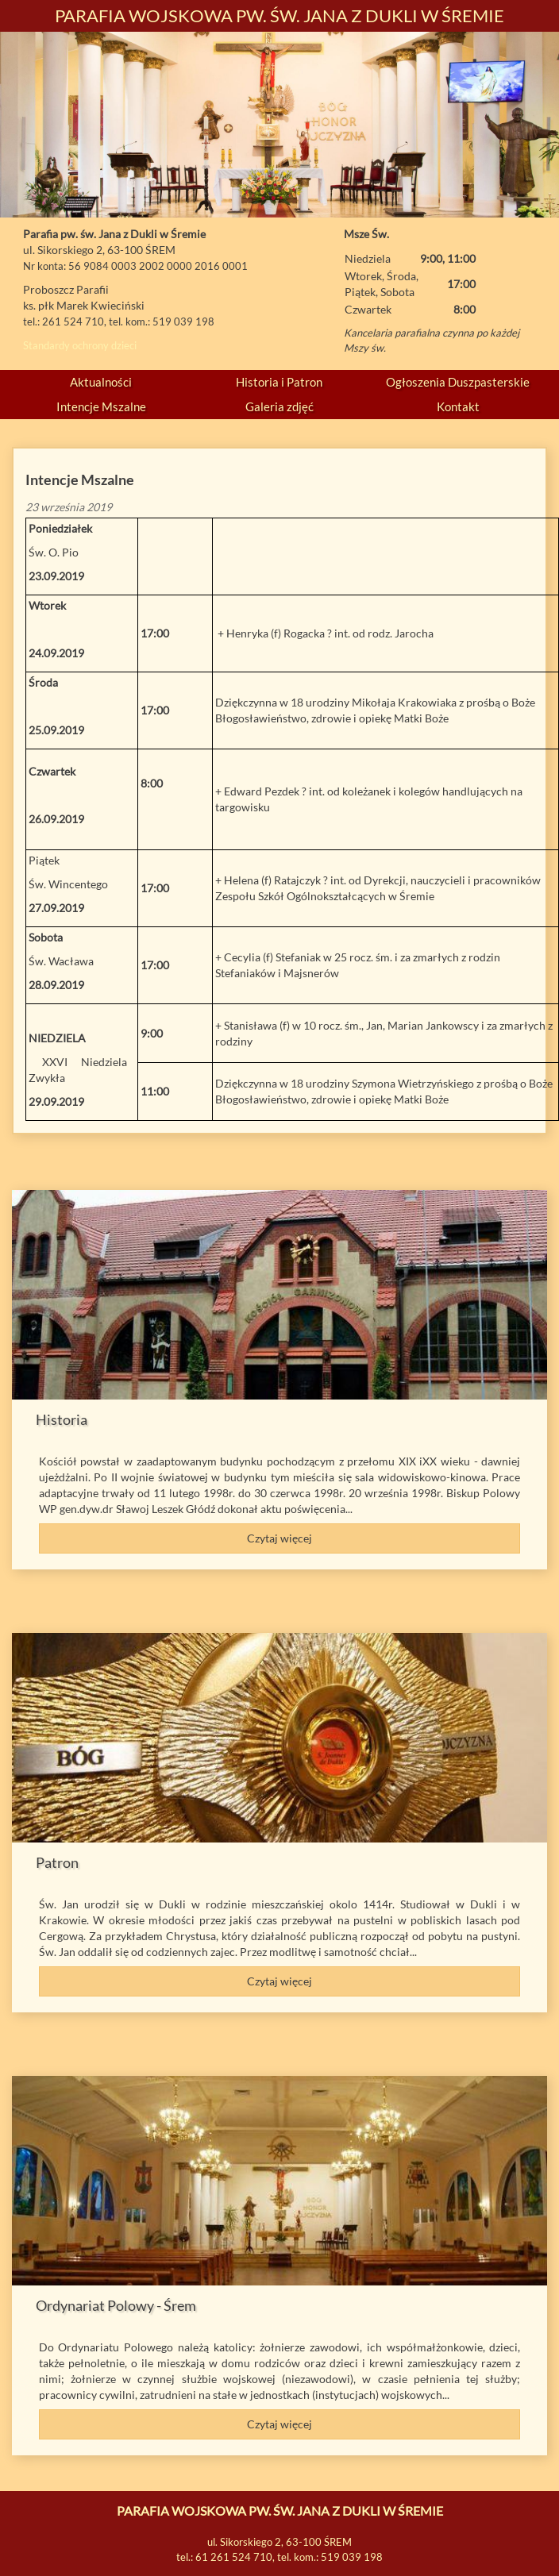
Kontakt (458, 406)
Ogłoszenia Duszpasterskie (458, 382)
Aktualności (101, 382)
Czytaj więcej (279, 1538)
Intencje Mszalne (101, 406)
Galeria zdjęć (279, 406)
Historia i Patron (279, 382)
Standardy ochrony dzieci (80, 345)
